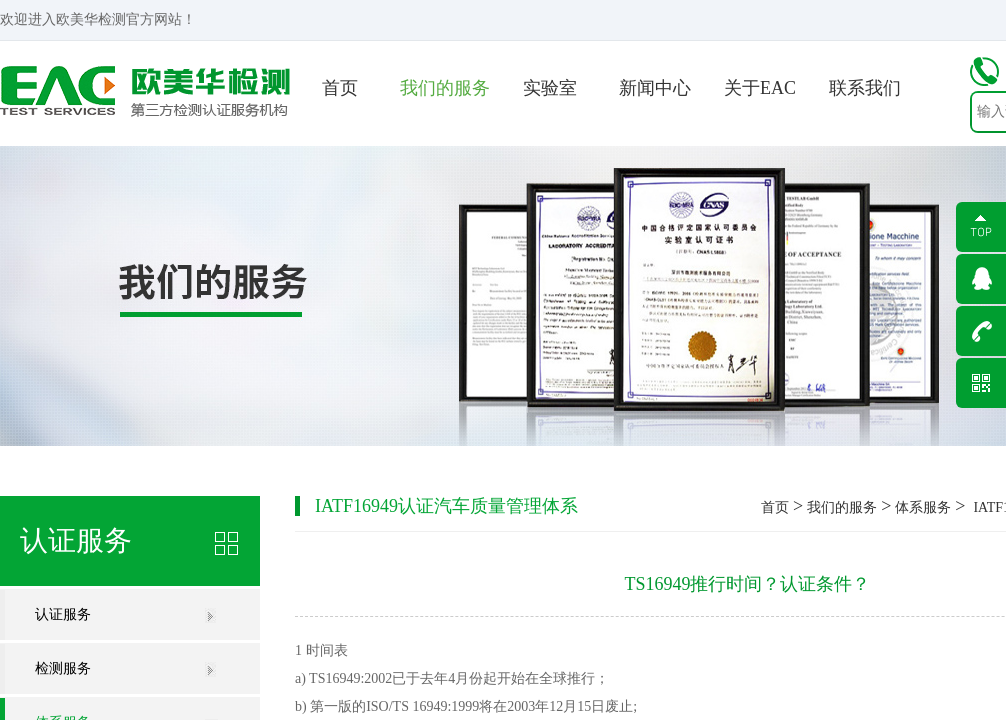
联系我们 (865, 88)
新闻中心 (655, 88)
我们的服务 (445, 88)
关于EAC (760, 88)
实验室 (550, 88)
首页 (340, 88)
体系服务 (923, 507)
